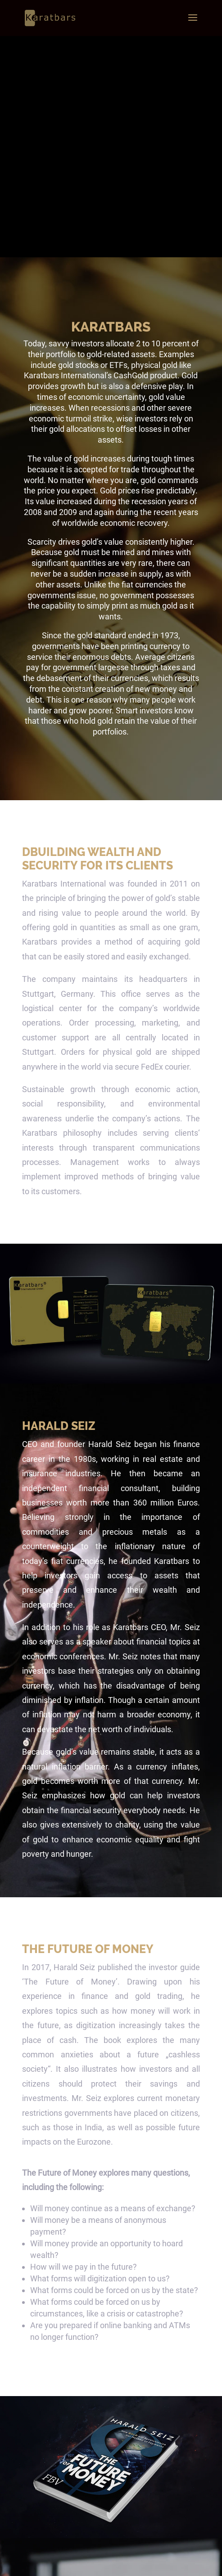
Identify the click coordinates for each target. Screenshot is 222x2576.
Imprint (164, 2563)
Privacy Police (133, 2563)
